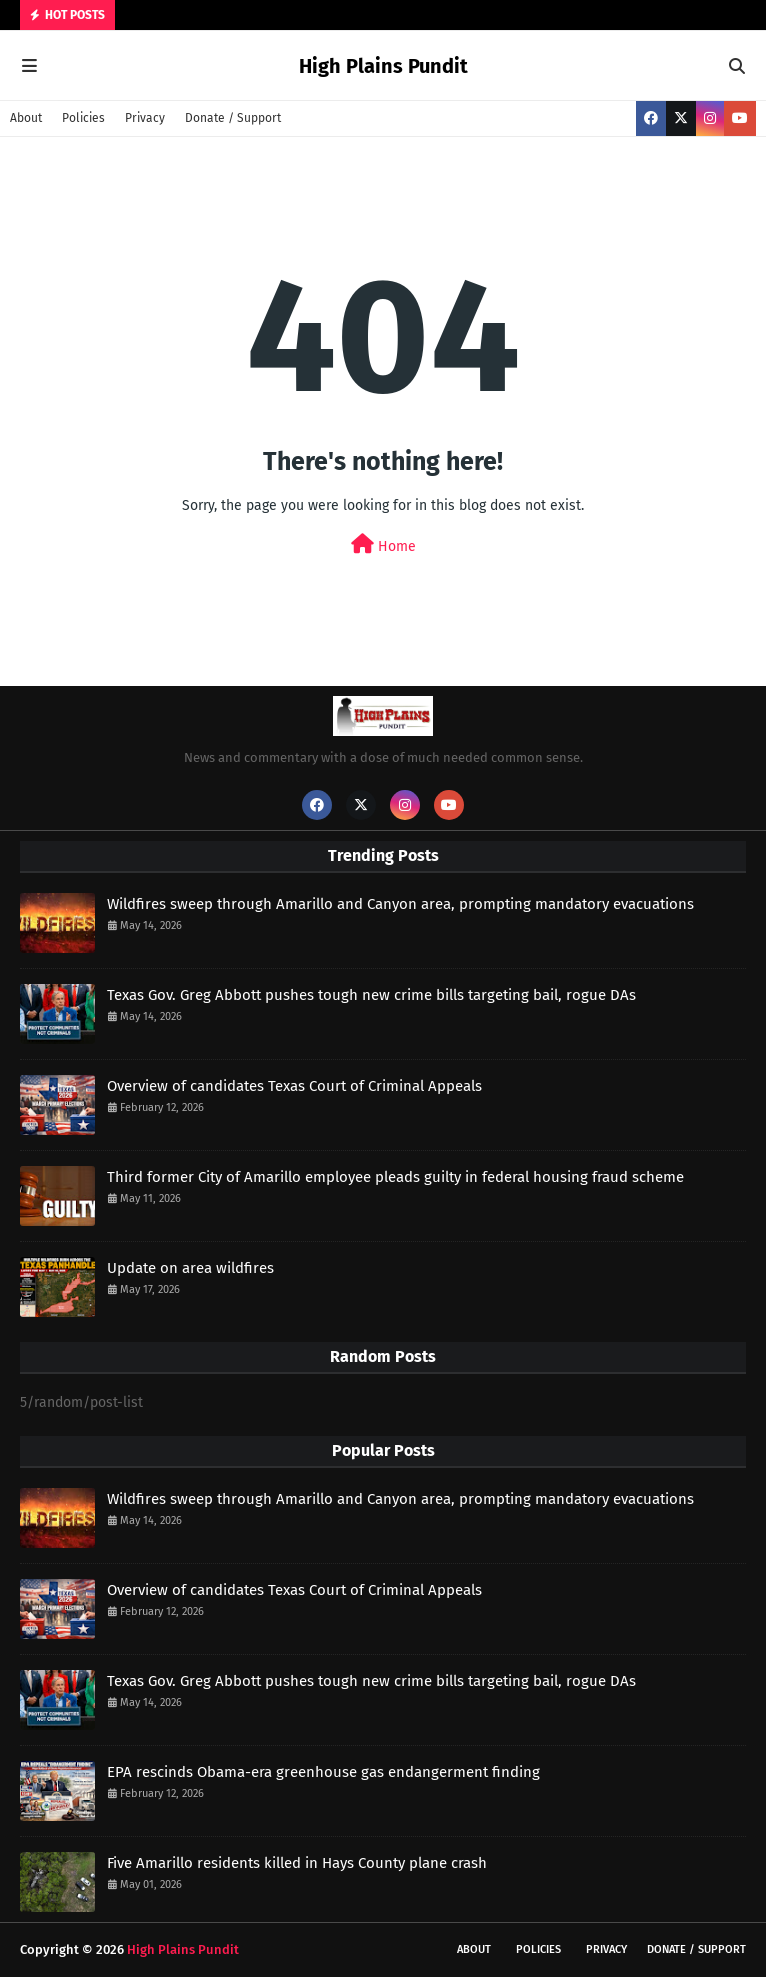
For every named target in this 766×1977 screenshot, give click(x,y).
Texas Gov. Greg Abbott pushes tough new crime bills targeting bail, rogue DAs (371, 995)
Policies (83, 118)
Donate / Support (233, 118)
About (26, 118)
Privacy (145, 118)
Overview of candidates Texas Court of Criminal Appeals (294, 1086)
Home (383, 544)
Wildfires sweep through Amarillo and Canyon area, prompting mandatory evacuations (400, 904)
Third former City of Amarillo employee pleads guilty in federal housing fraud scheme (395, 1177)
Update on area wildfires (190, 1268)
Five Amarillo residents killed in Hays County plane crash (297, 1863)
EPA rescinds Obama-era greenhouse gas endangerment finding (323, 1772)
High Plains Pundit (383, 66)
